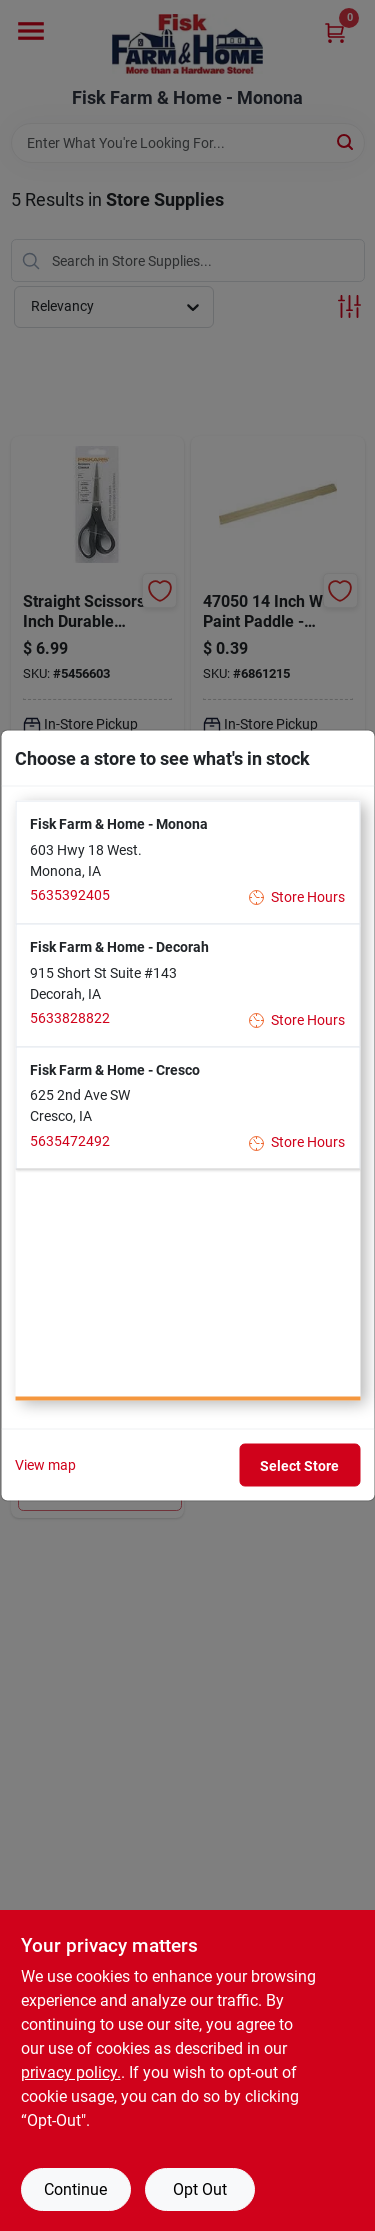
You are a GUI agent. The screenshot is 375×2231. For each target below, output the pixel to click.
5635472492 (70, 1140)
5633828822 (70, 1018)
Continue (75, 2189)
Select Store (299, 1465)
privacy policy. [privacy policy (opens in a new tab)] (71, 2072)
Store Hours (297, 896)
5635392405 (70, 895)
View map (45, 1465)
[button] (187, 862)
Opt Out (200, 2189)
